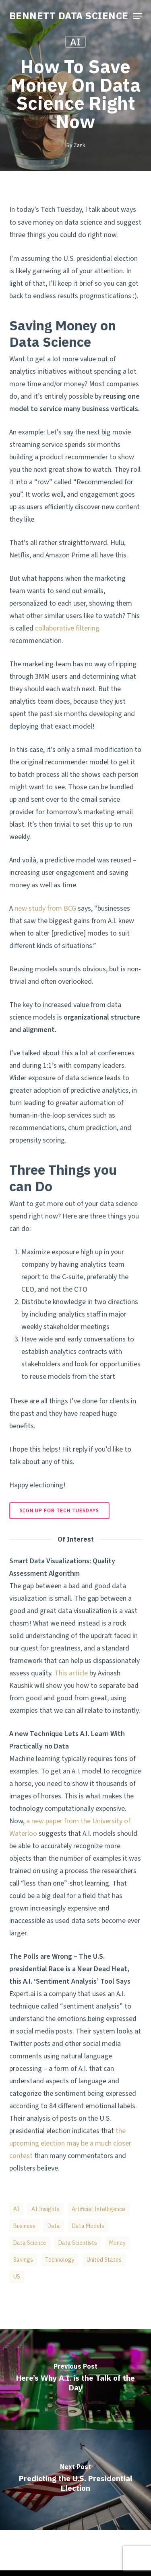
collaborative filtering (67, 628)
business (24, 2226)
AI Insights (45, 2209)
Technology (59, 2259)
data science (29, 2242)
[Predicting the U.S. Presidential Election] (75, 2480)
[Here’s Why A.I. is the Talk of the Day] (75, 2379)
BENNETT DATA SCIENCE (68, 15)
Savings (23, 2259)
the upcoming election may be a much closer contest (70, 2143)
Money (117, 2242)
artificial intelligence (98, 2209)
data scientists (77, 2242)
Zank (79, 145)
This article (71, 1673)
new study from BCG (45, 908)
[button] (137, 16)
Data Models (88, 2226)
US (16, 2276)
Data (54, 2226)
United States (104, 2259)
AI (75, 42)
